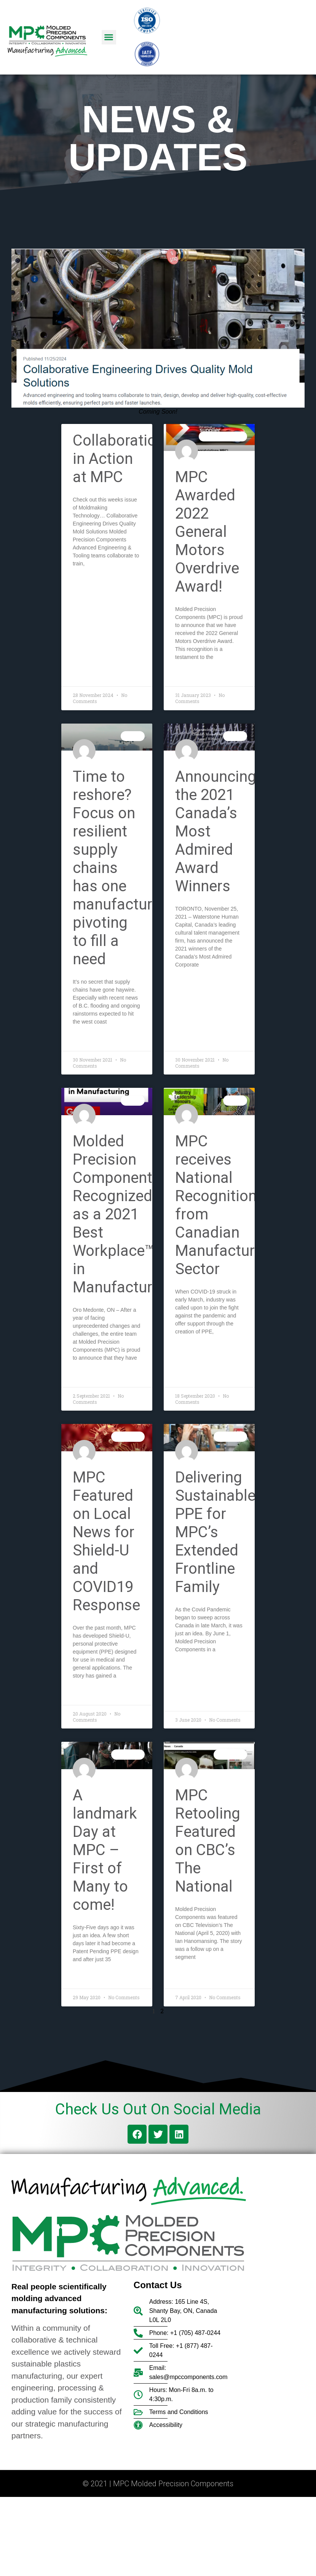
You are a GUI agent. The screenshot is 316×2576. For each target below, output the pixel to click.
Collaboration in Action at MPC (118, 459)
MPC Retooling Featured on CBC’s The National (207, 1840)
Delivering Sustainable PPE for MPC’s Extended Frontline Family (215, 1532)
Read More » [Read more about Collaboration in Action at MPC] (89, 582)
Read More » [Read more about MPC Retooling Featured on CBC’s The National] (191, 1975)
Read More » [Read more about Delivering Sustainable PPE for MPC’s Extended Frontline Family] (191, 1668)
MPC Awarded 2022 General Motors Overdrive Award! (207, 531)
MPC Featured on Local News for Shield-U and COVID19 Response (106, 1541)
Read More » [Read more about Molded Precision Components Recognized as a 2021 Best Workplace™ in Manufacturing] (89, 1376)
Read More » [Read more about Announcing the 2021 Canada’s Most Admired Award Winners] (191, 983)
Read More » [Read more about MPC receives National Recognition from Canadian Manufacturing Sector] (191, 1350)
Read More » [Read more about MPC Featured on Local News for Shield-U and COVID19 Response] (89, 1694)
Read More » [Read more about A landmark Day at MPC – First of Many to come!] (89, 1977)
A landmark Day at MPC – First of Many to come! (105, 1850)
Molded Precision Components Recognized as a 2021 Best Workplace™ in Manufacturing (123, 1214)
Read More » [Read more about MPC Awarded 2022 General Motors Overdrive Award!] (191, 675)
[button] (109, 37)
